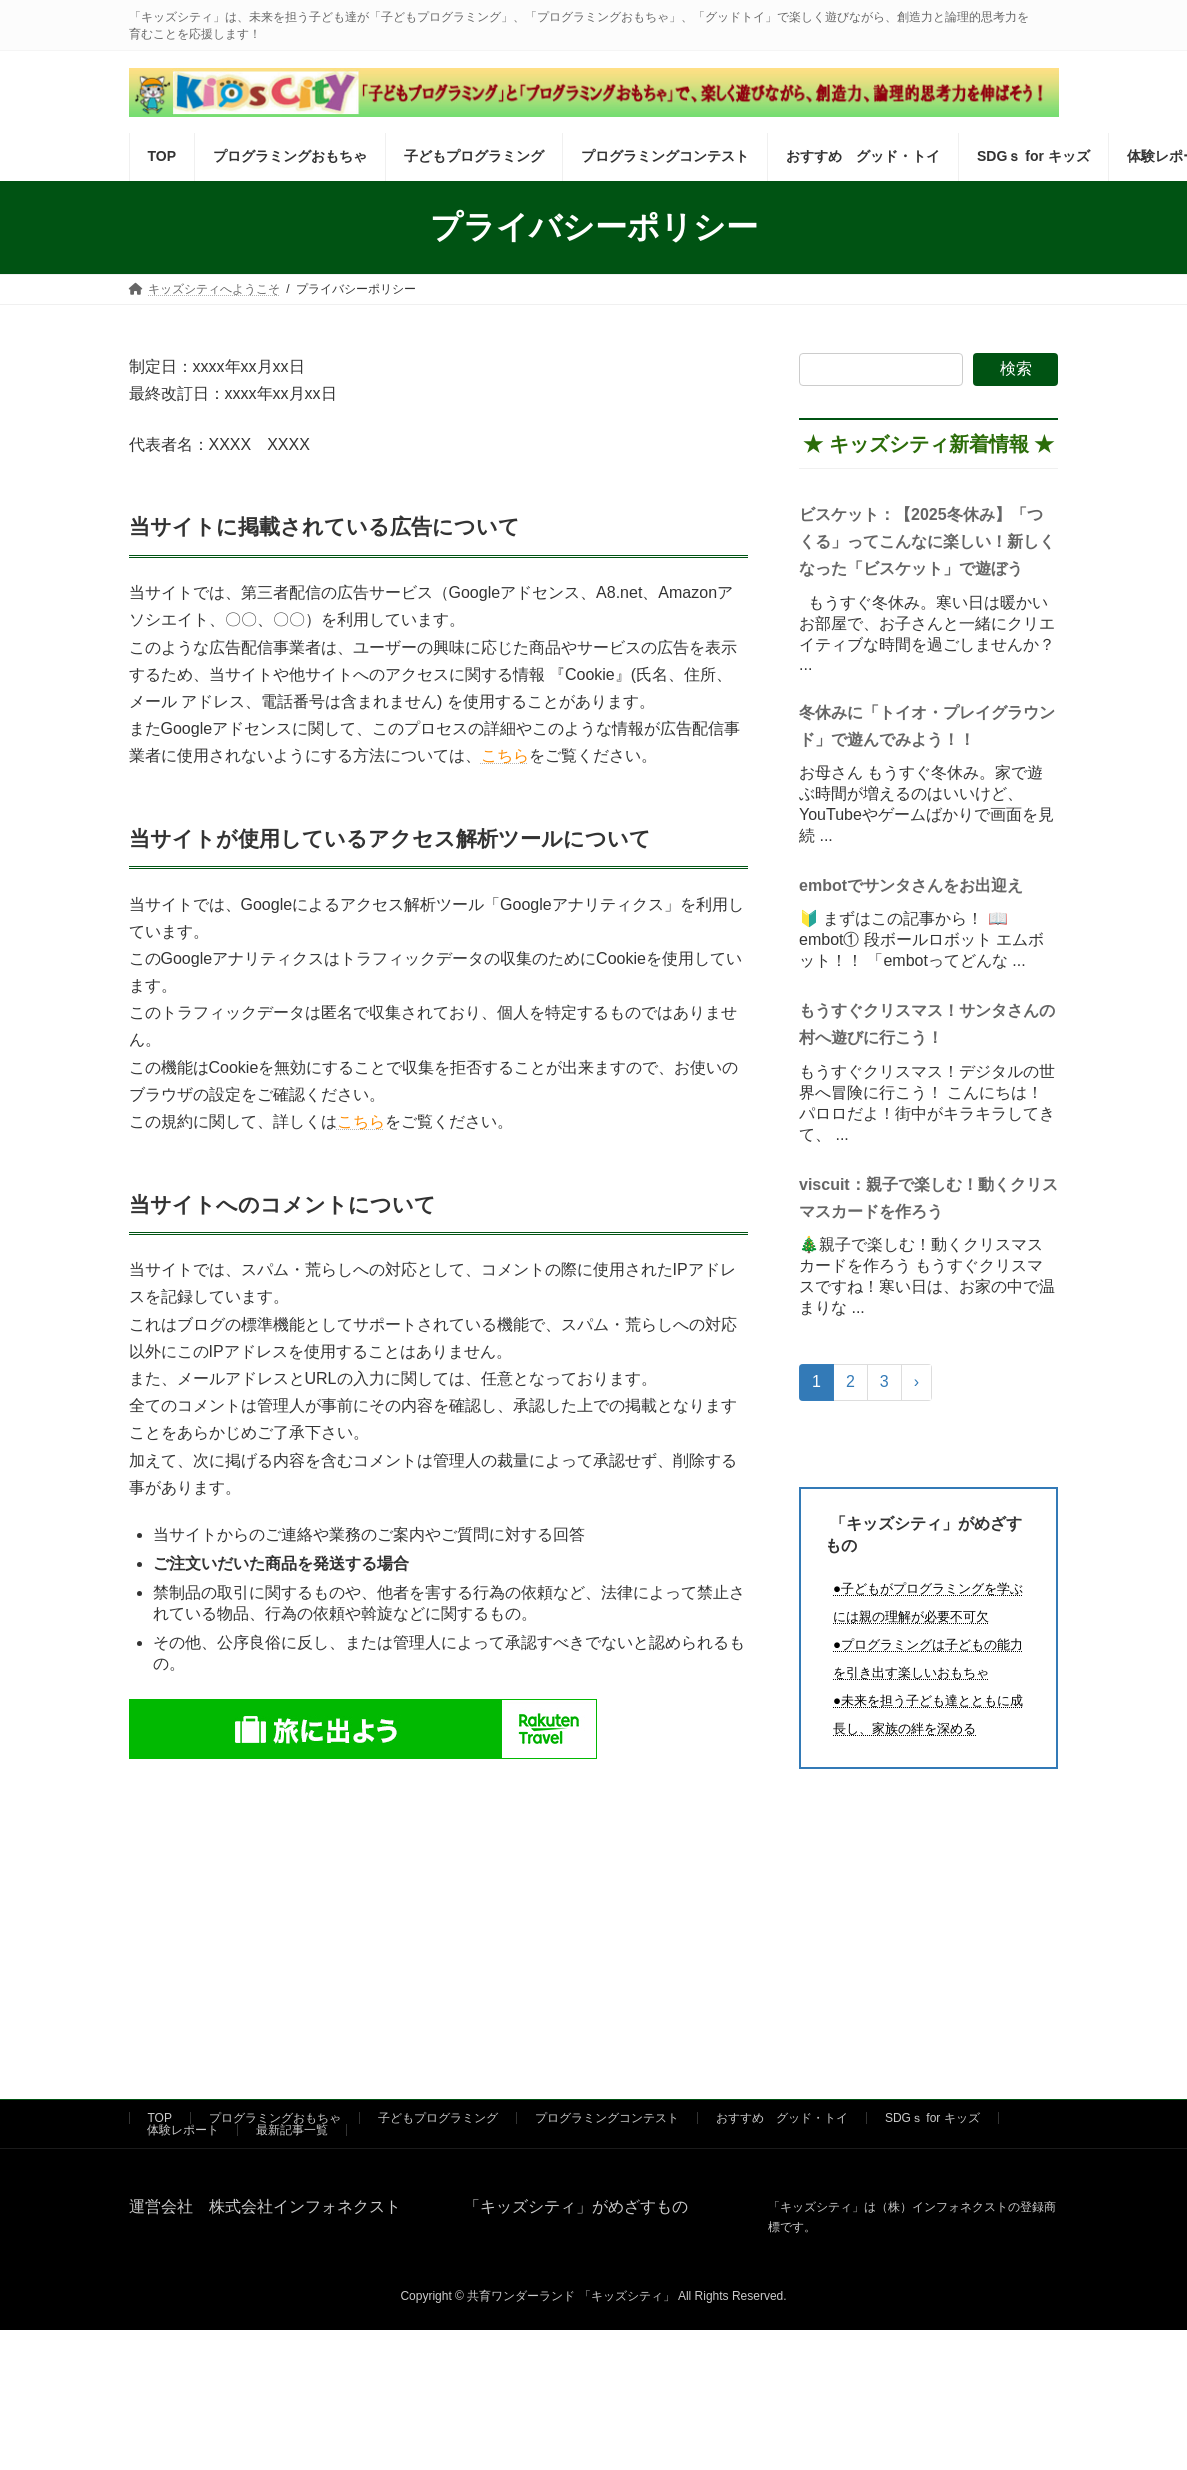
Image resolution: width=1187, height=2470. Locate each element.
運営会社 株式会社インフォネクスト (265, 2206)
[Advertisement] (438, 1903)
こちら (505, 755)
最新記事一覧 (292, 2130)
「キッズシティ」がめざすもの (568, 2206)
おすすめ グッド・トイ (782, 2118)
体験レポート (183, 2130)
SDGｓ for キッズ (932, 2118)
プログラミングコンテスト (607, 2118)
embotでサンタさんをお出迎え (911, 884)
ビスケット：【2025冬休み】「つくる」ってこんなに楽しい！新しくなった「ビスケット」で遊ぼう (927, 541)
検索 (1016, 368)
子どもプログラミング (438, 2118)
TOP (160, 2118)
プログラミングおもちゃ (275, 2118)
